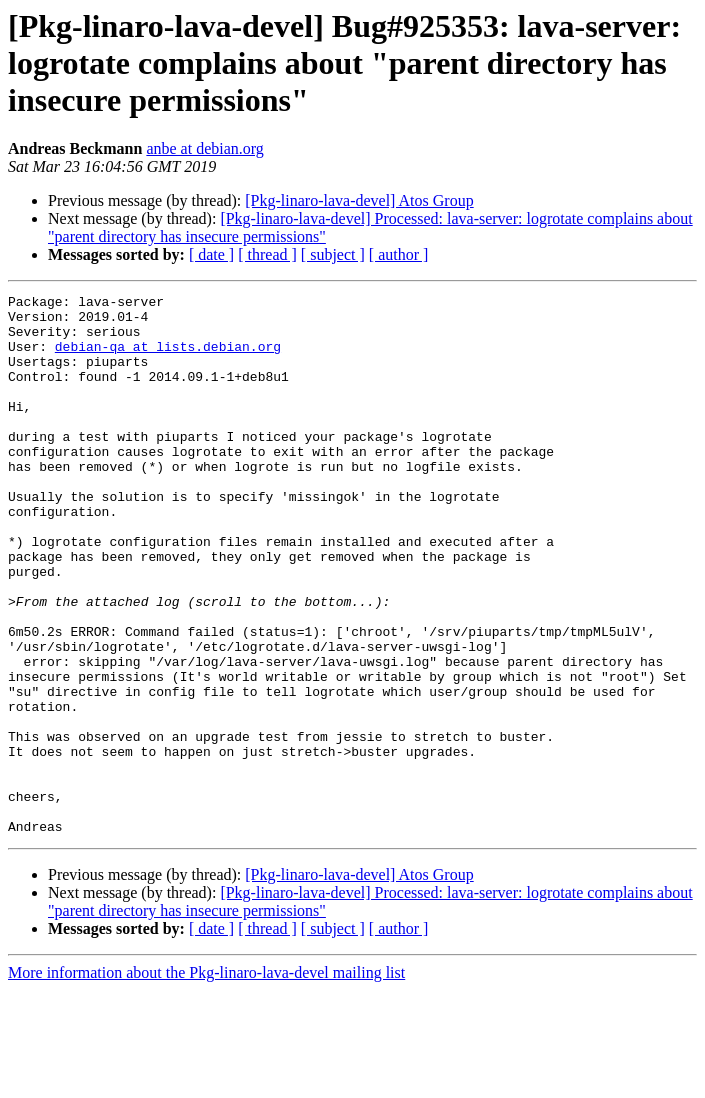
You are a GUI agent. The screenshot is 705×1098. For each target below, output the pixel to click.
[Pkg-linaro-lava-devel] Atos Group (359, 200)
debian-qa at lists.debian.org (168, 358)
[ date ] (211, 254)
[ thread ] (267, 254)
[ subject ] (333, 254)
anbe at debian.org (204, 148)
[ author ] (399, 254)
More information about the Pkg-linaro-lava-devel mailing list (206, 1080)
